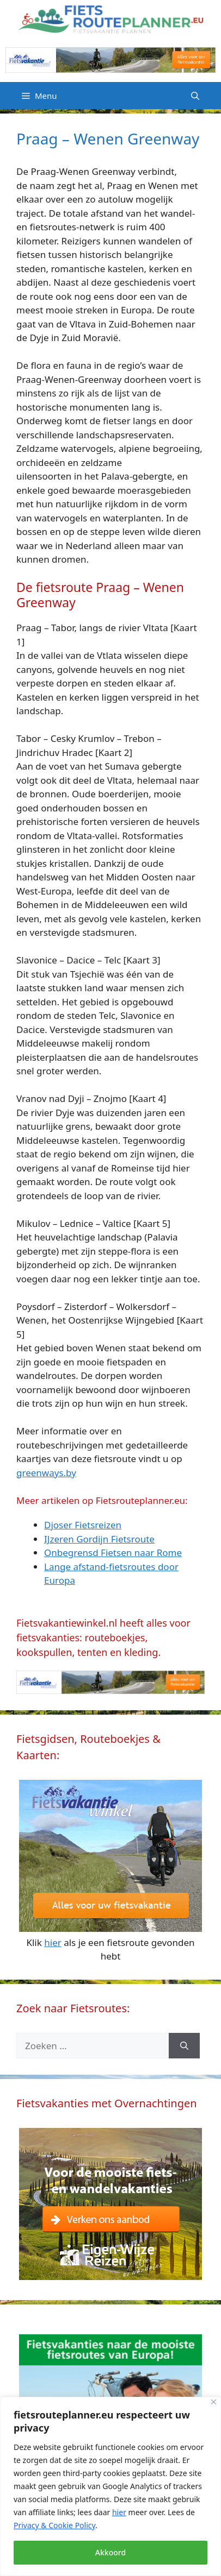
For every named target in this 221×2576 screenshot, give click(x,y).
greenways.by (46, 1472)
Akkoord (110, 2552)
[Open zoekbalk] (195, 95)
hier (119, 2512)
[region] (110, 2486)
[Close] (213, 2401)
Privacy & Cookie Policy (54, 2525)
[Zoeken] (184, 2046)
